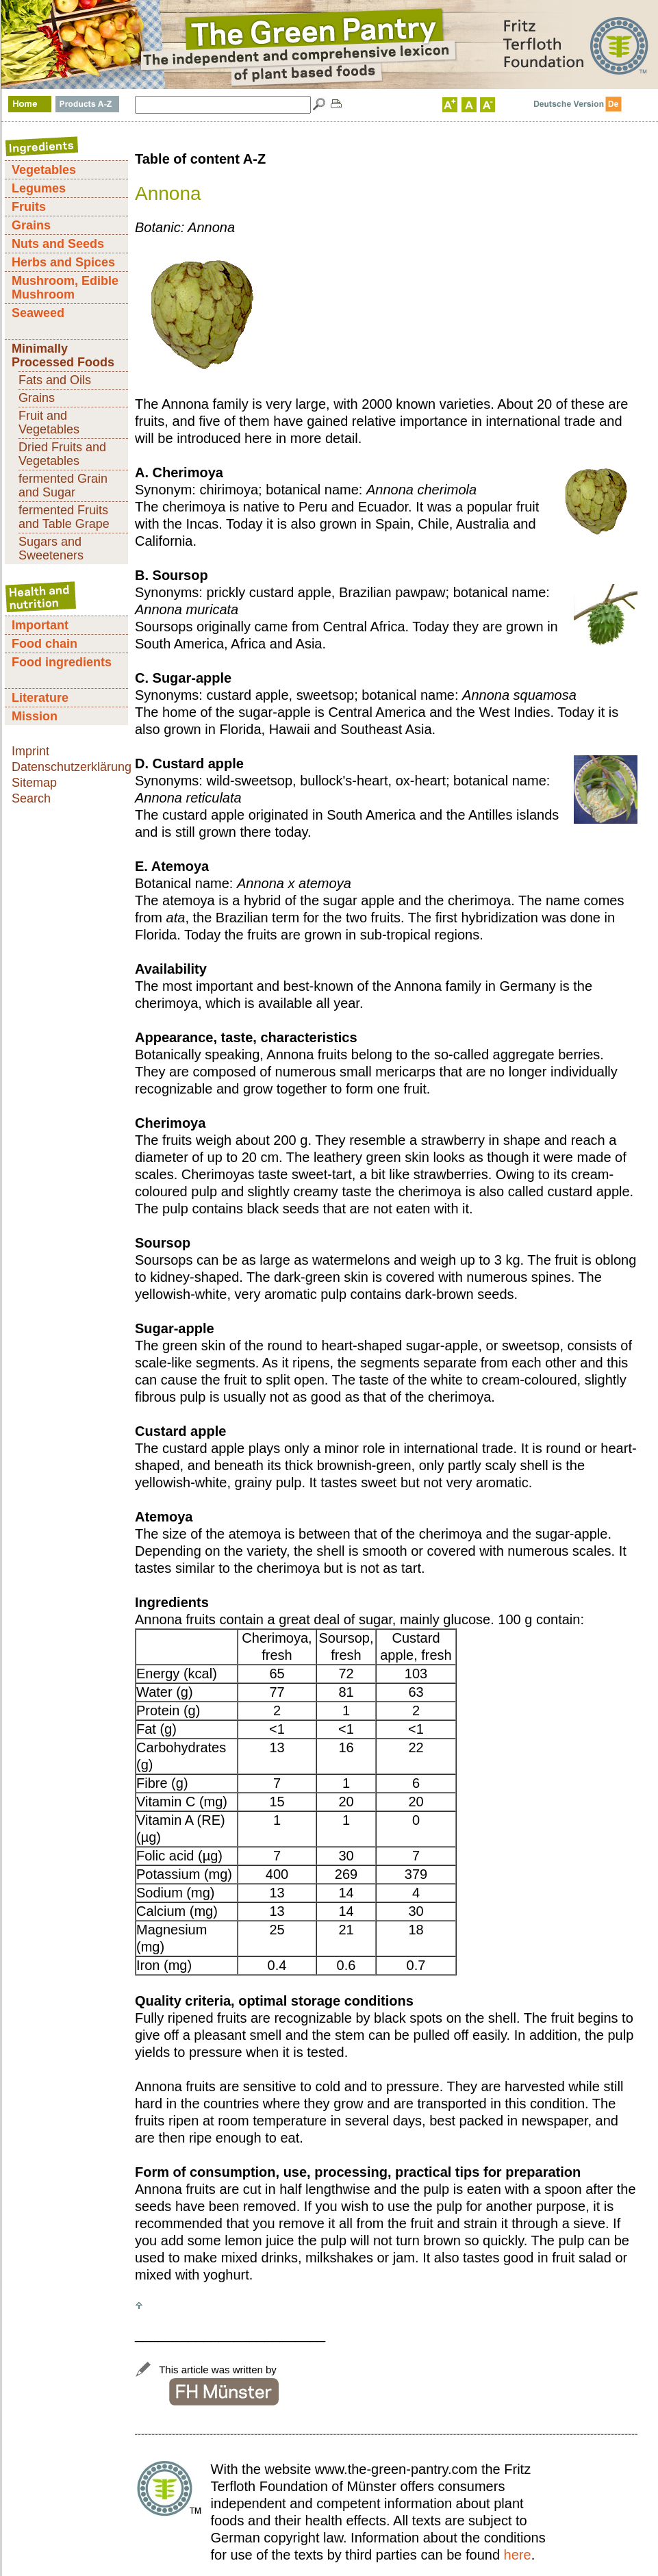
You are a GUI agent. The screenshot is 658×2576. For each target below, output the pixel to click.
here (517, 2554)
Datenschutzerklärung (71, 767)
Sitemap (34, 783)
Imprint (30, 751)
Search (31, 798)
